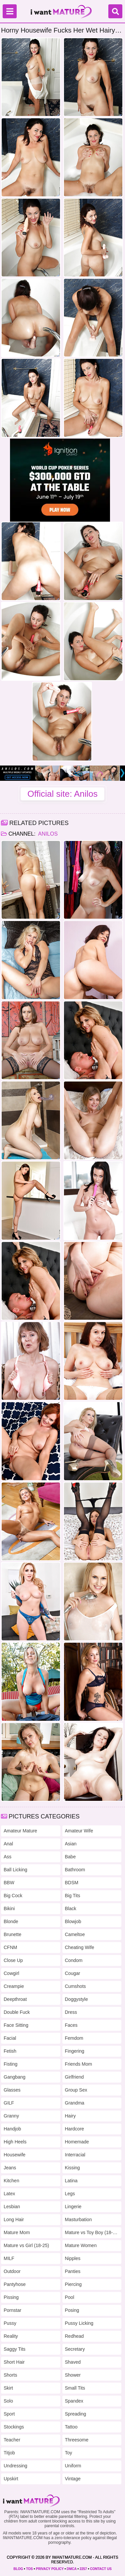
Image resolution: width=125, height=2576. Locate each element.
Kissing (72, 2167)
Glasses (12, 2090)
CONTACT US (101, 2569)
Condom (74, 1960)
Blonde (11, 1921)
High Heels (15, 2141)
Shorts (10, 2375)
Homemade (77, 2141)
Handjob (12, 2128)
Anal (8, 1843)
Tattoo (71, 2426)
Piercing (73, 2284)
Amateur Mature (20, 1830)
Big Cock (13, 1895)
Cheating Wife (79, 1947)
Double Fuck (17, 2012)
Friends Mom (78, 2064)
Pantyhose (15, 2284)
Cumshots (75, 1986)
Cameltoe (75, 1934)
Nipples (73, 2258)
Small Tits (75, 2388)
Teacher (12, 2439)
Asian (71, 1843)
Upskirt (11, 2478)
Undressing (15, 2465)
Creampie (14, 1986)
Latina (71, 2180)
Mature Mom (17, 2232)
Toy (68, 2452)
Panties (73, 2271)
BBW (9, 1882)
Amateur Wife (79, 1830)
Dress (71, 2012)
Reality (11, 2336)
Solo (8, 2401)
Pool (69, 2297)
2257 (83, 2569)
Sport (9, 2414)
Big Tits (72, 1895)
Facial (10, 2038)
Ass (7, 1856)
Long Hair (14, 2219)
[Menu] (10, 11)
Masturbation (78, 2219)
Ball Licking (15, 1869)
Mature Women (81, 2245)
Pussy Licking (79, 2323)
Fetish (10, 2051)
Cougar (72, 1973)
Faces (71, 2025)
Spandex (74, 2401)
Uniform (73, 2465)
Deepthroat (15, 1999)
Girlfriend (74, 2077)
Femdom (74, 2038)
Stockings (14, 2426)
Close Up (13, 1960)
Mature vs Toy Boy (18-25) (92, 2232)
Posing (72, 2310)
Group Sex (76, 2090)
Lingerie (73, 2206)
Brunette (12, 1934)
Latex (9, 2193)
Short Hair (14, 2362)
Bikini (9, 1908)
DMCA (72, 2569)
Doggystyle (76, 1999)
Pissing (11, 2297)
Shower (73, 2375)
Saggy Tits (14, 2349)
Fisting (10, 2064)
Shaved (73, 2362)
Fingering (74, 2051)
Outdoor (12, 2271)
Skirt (8, 2388)
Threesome (77, 2439)
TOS (29, 2569)
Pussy (10, 2323)
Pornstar (12, 2310)
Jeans (10, 2167)
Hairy (70, 2115)
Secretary (75, 2349)
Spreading (75, 2414)
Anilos (47, 834)
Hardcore (74, 2128)
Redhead (74, 2336)
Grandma (74, 2103)
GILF (9, 2103)
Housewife (14, 2154)
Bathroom (75, 1869)
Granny (11, 2115)
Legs (70, 2193)
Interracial (75, 2154)
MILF (9, 2258)
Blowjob (73, 1921)
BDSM (71, 1882)
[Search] (115, 11)
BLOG (18, 2569)
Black (70, 1908)
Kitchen (11, 2180)
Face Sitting (16, 2025)
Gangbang (14, 2077)
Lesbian (12, 2206)
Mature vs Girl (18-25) (26, 2245)
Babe (70, 1856)
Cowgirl (11, 1973)
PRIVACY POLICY (50, 2569)
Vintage (73, 2478)
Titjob (9, 2452)
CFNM (10, 1947)
